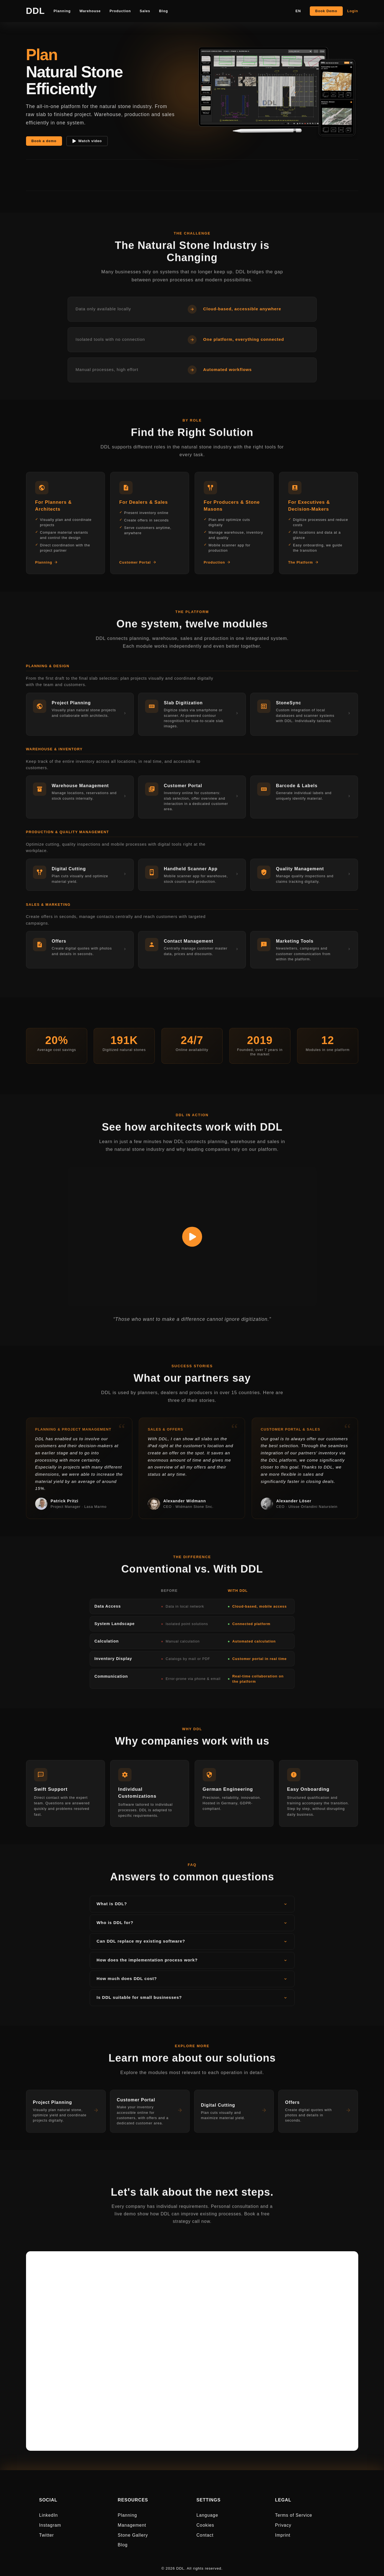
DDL (35, 11)
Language (207, 2515)
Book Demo (326, 11)
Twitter (46, 2535)
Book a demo (43, 141)
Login (352, 11)
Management (132, 2525)
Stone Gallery (133, 2535)
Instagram (50, 2525)
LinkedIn (48, 2515)
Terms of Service (293, 2515)
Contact (204, 2535)
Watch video (87, 141)
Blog (123, 2544)
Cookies (205, 2525)
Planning (127, 2515)
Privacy (283, 2525)
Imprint (282, 2535)
